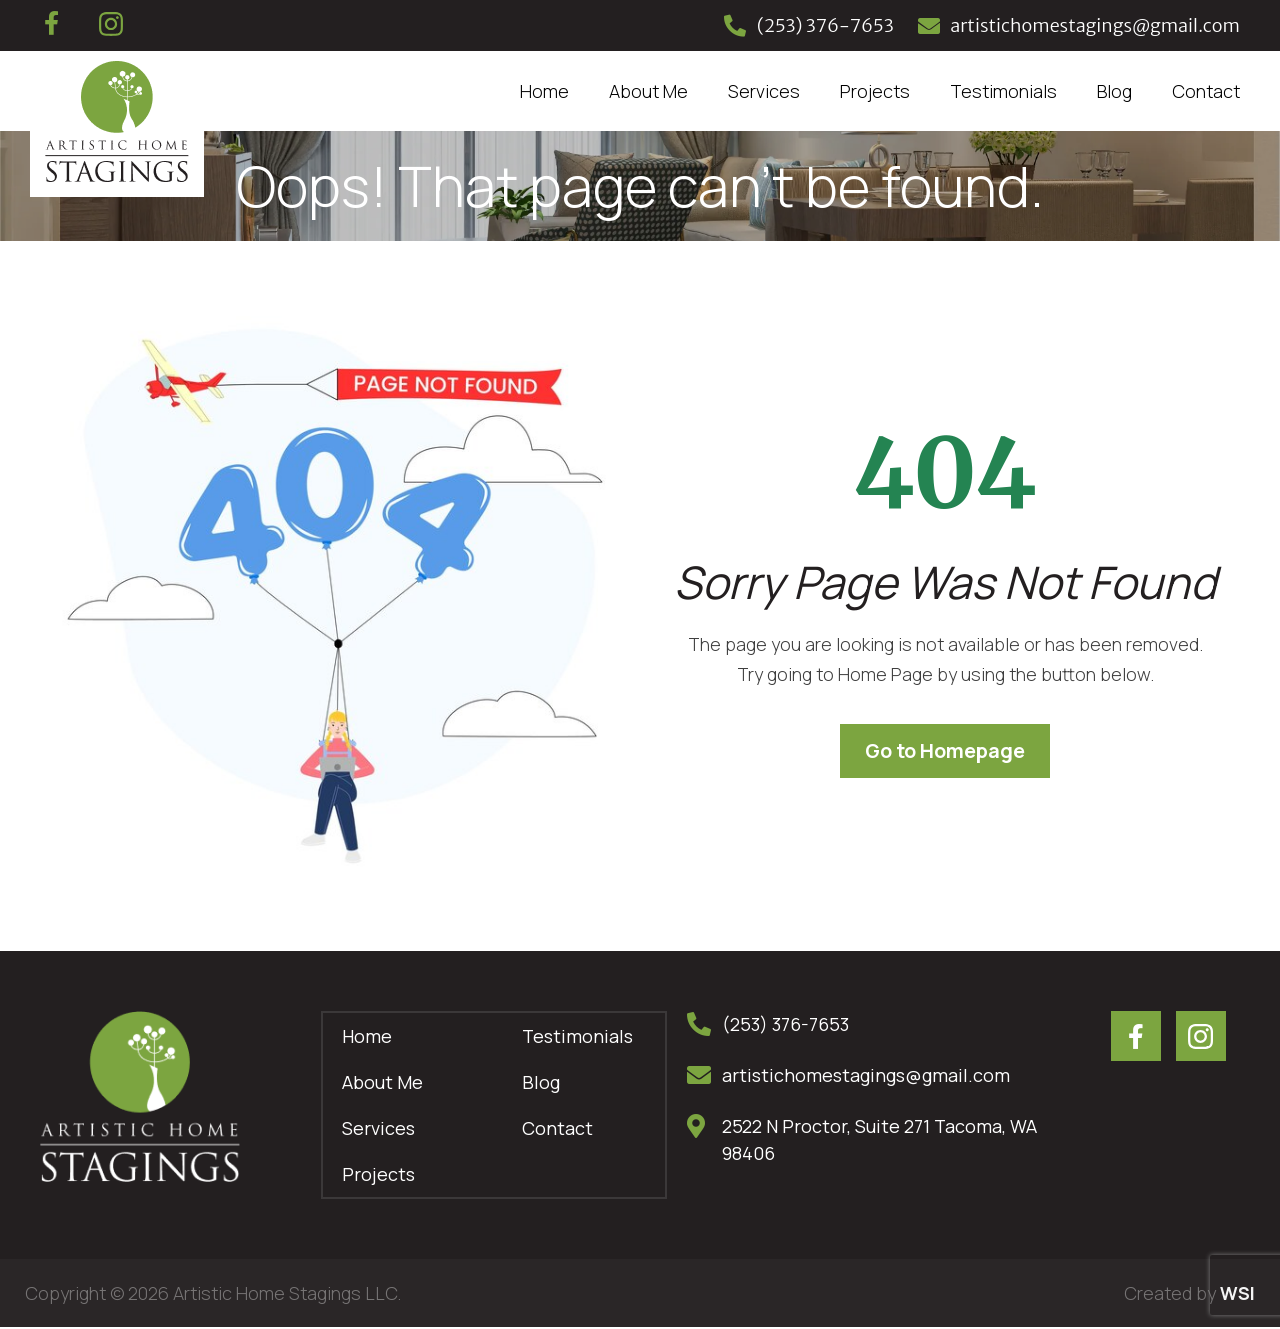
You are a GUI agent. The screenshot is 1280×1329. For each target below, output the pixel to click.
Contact (1206, 91)
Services (764, 91)
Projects (875, 91)
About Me (648, 91)
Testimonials (1003, 91)
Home (544, 91)
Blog (1114, 91)
